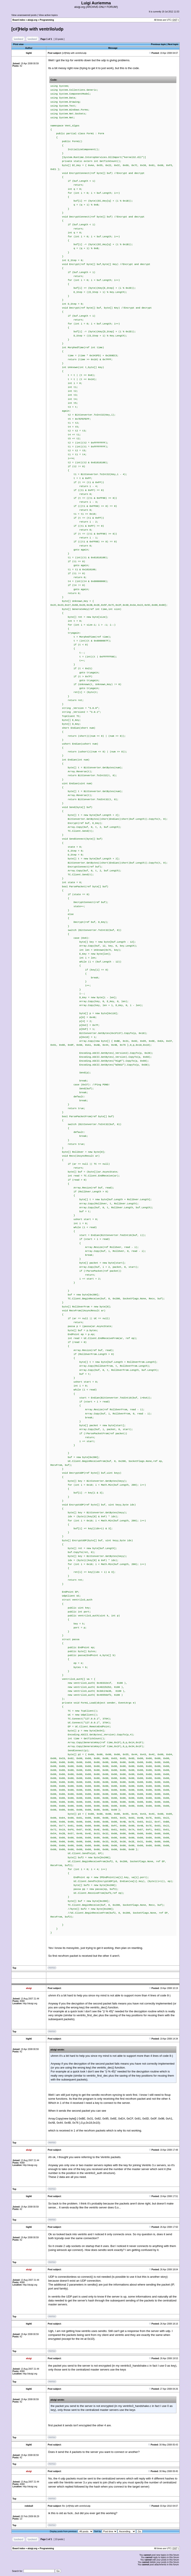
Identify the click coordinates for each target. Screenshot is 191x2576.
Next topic (173, 44)
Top (14, 1968)
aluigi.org (32, 20)
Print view (18, 44)
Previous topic (158, 44)
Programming (47, 20)
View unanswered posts (24, 15)
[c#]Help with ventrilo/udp (37, 29)
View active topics (48, 15)
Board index (18, 20)
